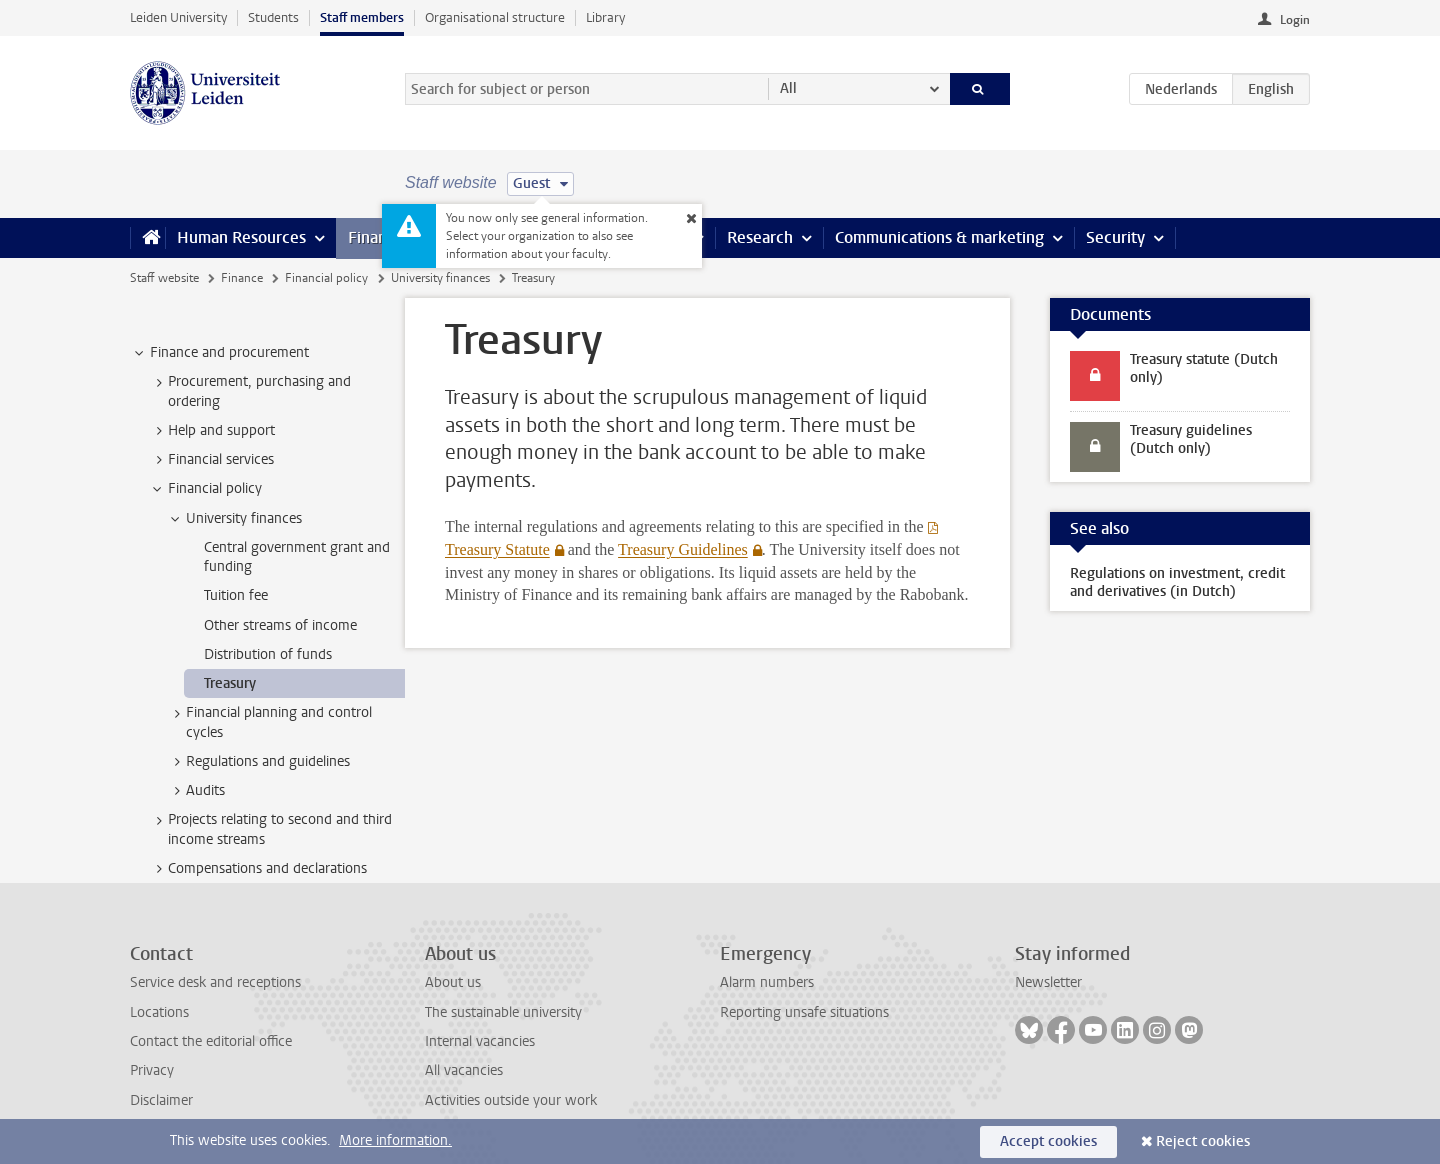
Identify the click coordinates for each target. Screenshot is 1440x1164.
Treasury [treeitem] (230, 683)
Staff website (164, 278)
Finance (376, 237)
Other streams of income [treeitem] (280, 625)
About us (453, 982)
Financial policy (326, 278)
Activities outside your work (511, 1100)
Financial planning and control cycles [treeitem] (269, 722)
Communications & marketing (939, 237)
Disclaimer (161, 1100)
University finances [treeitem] (234, 519)
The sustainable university (503, 1012)
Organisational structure (495, 17)
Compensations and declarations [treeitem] (258, 869)
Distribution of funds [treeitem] (268, 654)
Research (760, 237)
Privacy (152, 1070)
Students (273, 17)
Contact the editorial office (211, 1041)
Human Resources (241, 237)
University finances (440, 278)
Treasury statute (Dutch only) (1204, 368)
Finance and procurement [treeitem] (220, 353)
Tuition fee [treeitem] (236, 595)
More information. (395, 1140)
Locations (159, 1012)
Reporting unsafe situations (804, 1012)
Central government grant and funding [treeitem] (297, 557)
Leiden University (178, 17)
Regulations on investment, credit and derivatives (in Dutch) (1177, 582)
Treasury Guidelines (683, 549)
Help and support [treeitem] (212, 431)
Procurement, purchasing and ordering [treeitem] (250, 391)
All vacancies (464, 1070)
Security (1115, 237)
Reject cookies (1203, 1141)
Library (605, 17)
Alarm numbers (767, 982)
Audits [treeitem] (196, 791)
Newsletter (1048, 982)
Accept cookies (1048, 1141)
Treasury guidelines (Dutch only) (1191, 439)
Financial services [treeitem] (211, 460)
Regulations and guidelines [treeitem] (258, 762)
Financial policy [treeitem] (205, 489)
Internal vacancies (480, 1041)
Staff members (362, 17)
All (788, 88)
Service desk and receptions (215, 982)
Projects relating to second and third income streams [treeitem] (270, 829)
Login (1295, 20)
